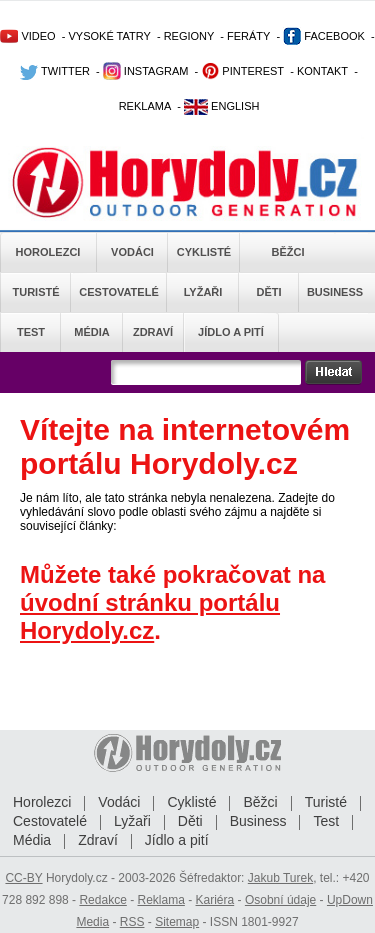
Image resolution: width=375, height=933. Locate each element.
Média (91, 332)
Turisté (35, 292)
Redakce (102, 900)
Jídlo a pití (231, 332)
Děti (268, 292)
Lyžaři (203, 292)
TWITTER (55, 71)
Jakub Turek (280, 878)
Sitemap (177, 922)
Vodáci (132, 252)
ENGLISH (221, 106)
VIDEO (27, 36)
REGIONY (189, 36)
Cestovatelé (118, 292)
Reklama (160, 900)
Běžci (288, 252)
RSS (132, 922)
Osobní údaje (280, 900)
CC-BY (23, 878)
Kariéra (215, 900)
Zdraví (153, 332)
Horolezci (48, 252)
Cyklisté (204, 252)
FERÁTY (248, 36)
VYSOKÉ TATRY (109, 36)
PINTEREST (242, 71)
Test (31, 332)
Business (335, 292)
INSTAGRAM (146, 71)
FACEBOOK (324, 36)
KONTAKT (322, 71)
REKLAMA (145, 106)
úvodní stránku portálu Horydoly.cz (150, 616)
